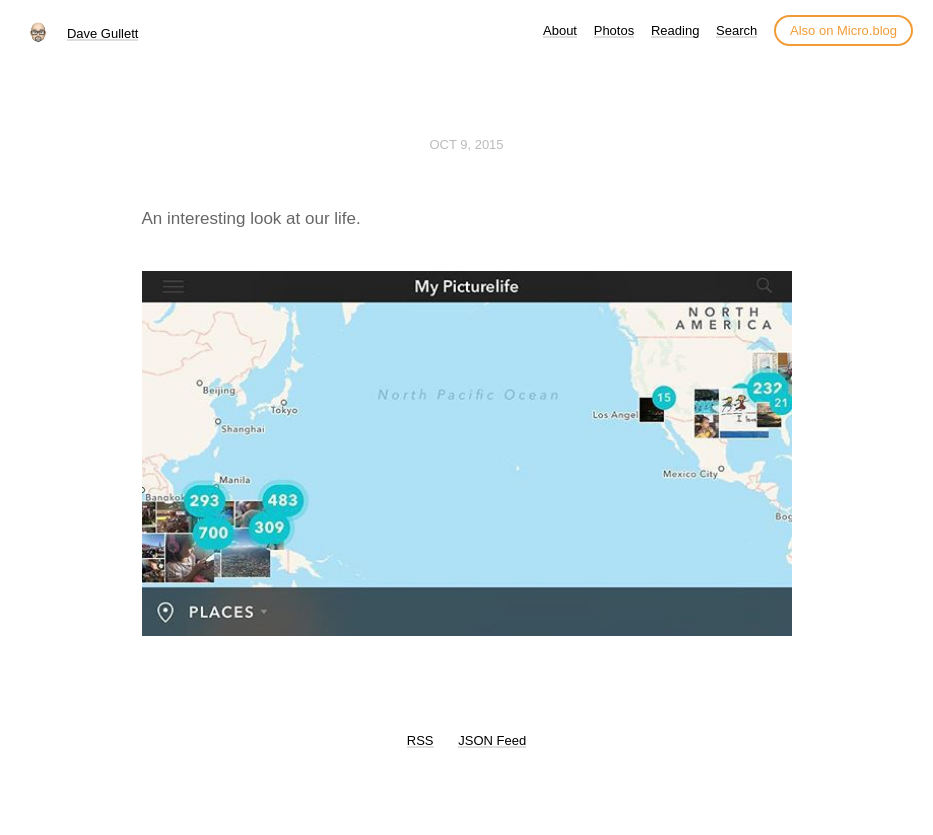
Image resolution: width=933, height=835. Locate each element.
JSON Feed (492, 740)
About (560, 30)
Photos (614, 30)
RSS (420, 740)
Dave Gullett (103, 33)
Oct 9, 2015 (466, 144)
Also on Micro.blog (843, 30)
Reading (675, 30)
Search (736, 30)
